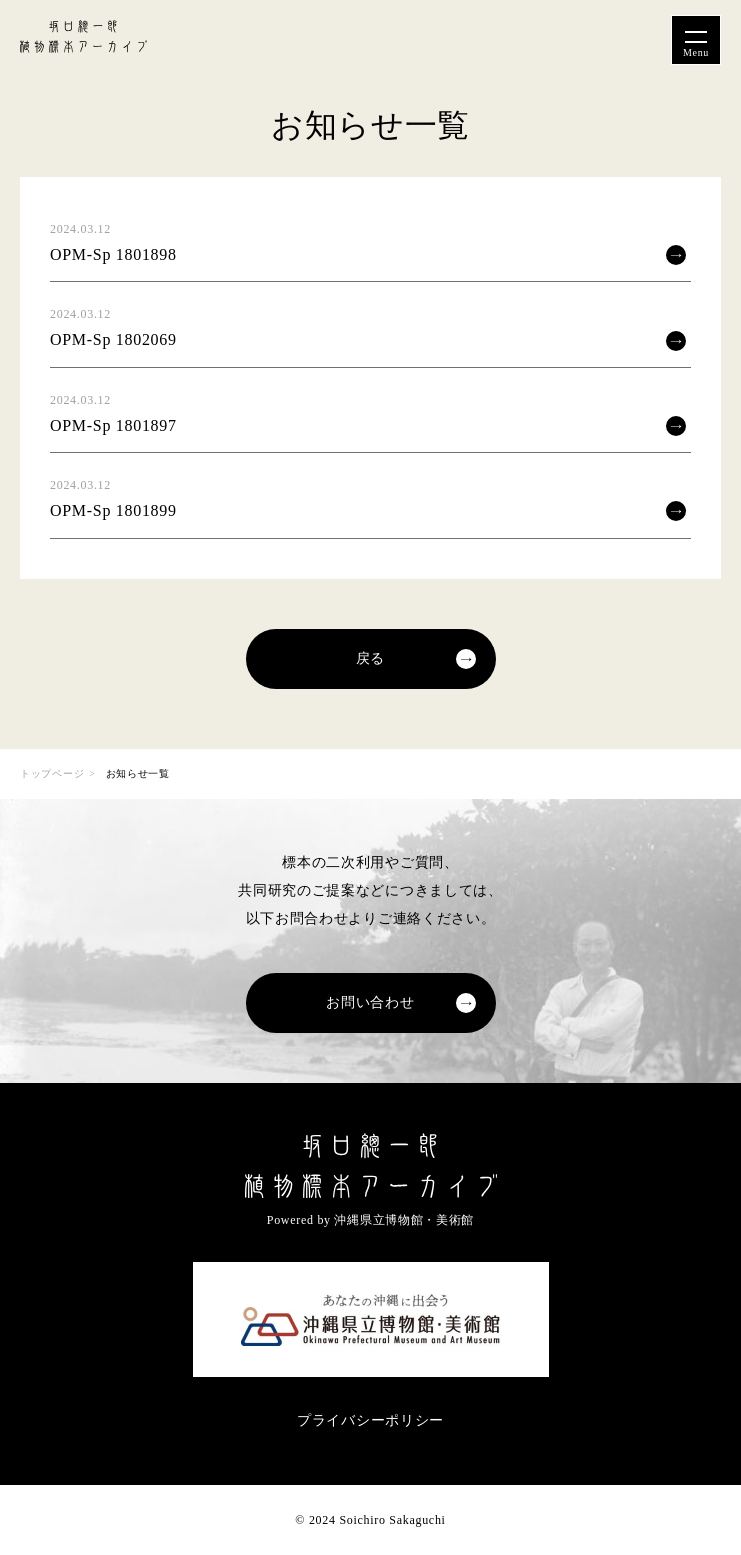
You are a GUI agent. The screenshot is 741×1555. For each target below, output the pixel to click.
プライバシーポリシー (370, 1420)
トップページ (52, 773)
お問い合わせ (370, 1002)
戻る (370, 658)
